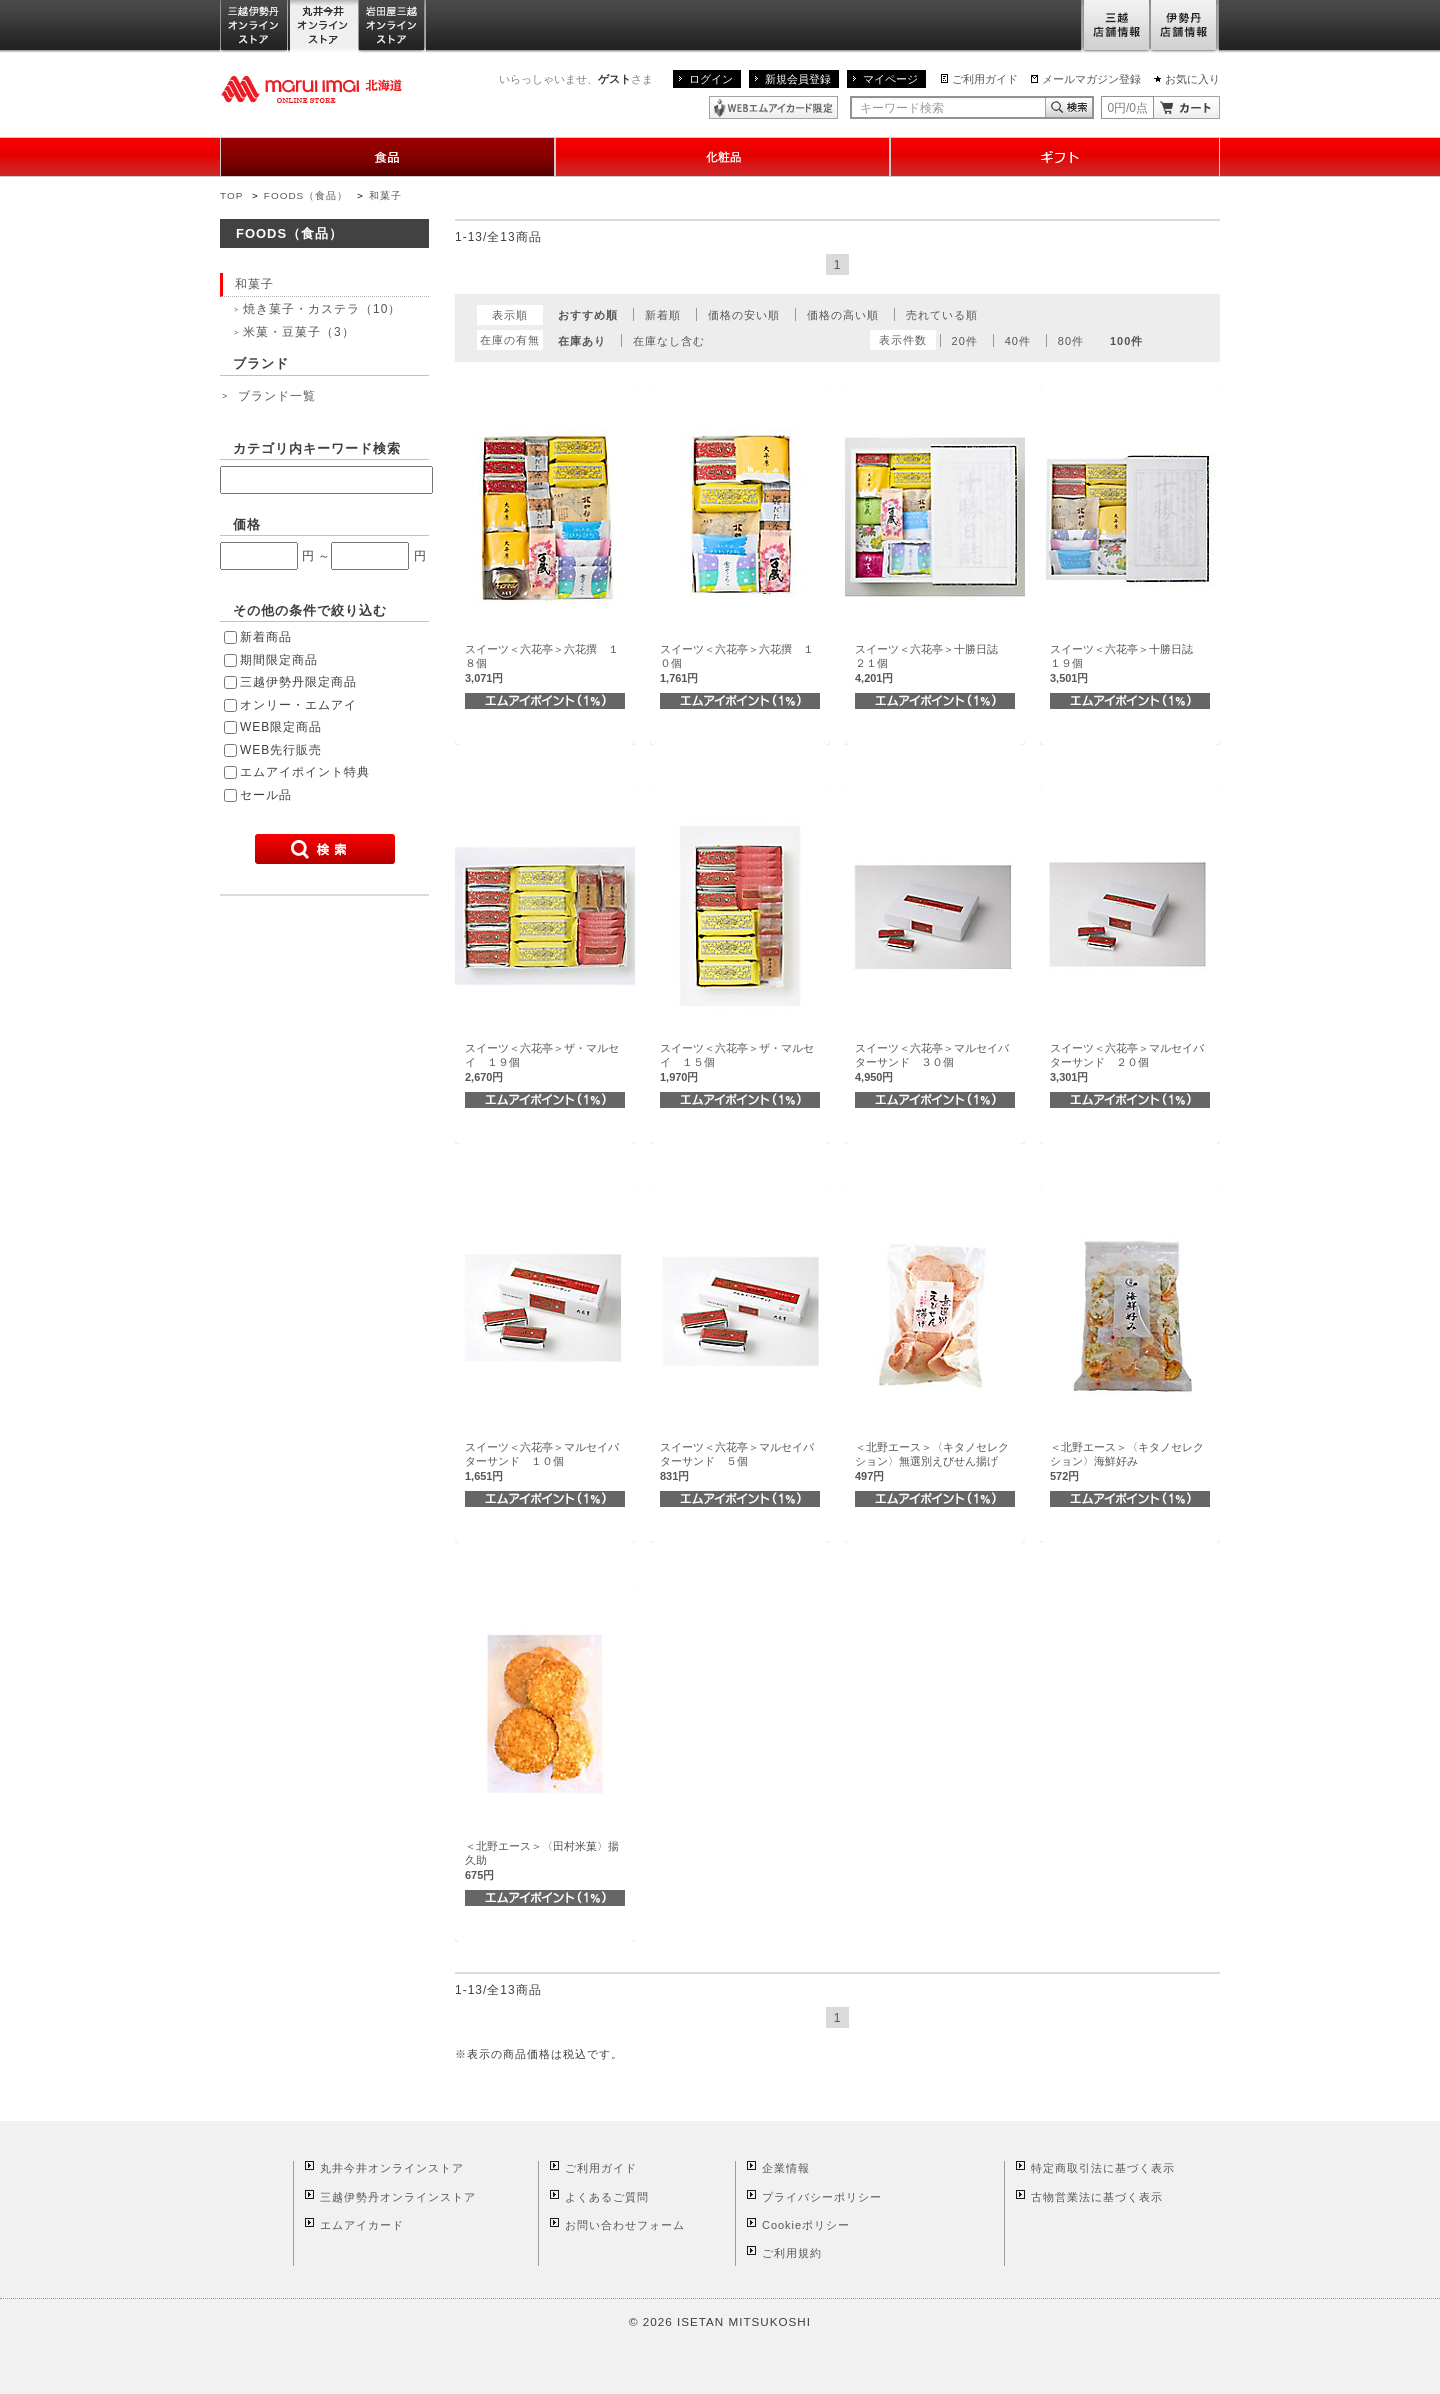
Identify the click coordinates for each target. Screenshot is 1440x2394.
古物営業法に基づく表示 (1097, 2197)
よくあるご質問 (607, 2197)
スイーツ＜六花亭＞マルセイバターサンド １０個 (542, 1461)
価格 (247, 524)
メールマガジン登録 (1091, 79)
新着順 (663, 315)
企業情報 (786, 2168)
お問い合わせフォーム (625, 2225)
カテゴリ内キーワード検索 (317, 448)
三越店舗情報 (1115, 26)
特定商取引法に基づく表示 (1103, 2168)
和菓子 (385, 195)
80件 (1071, 341)
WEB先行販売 (281, 750)
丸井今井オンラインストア (324, 26)
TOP (231, 195)
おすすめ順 (588, 315)
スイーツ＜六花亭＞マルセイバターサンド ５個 (737, 1461)
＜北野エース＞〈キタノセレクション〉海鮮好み (1127, 1461)
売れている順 (942, 315)
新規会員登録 (798, 79)
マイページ (890, 79)
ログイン (711, 79)
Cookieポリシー (806, 2225)
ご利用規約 (792, 2253)
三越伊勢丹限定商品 (298, 682)
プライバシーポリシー (822, 2197)
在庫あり (582, 341)
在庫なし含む (669, 341)
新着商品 (266, 637)
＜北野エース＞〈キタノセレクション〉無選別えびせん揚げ (932, 1461)
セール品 (266, 795)
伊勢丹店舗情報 (1185, 26)
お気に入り (1192, 79)
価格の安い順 (744, 315)
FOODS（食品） (306, 195)
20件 (965, 341)
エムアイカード (362, 2225)
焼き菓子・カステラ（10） (322, 309)
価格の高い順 (843, 315)
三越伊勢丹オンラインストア (255, 26)
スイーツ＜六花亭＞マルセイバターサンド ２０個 (1127, 1062)
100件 (1126, 341)
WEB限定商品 (281, 727)
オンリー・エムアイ (298, 705)
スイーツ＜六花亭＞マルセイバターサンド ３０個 (932, 1062)
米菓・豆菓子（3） (299, 332)
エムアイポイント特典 (305, 772)
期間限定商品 (279, 660)
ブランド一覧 (277, 396)
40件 (1018, 341)
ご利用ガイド (985, 79)
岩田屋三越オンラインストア (392, 26)
